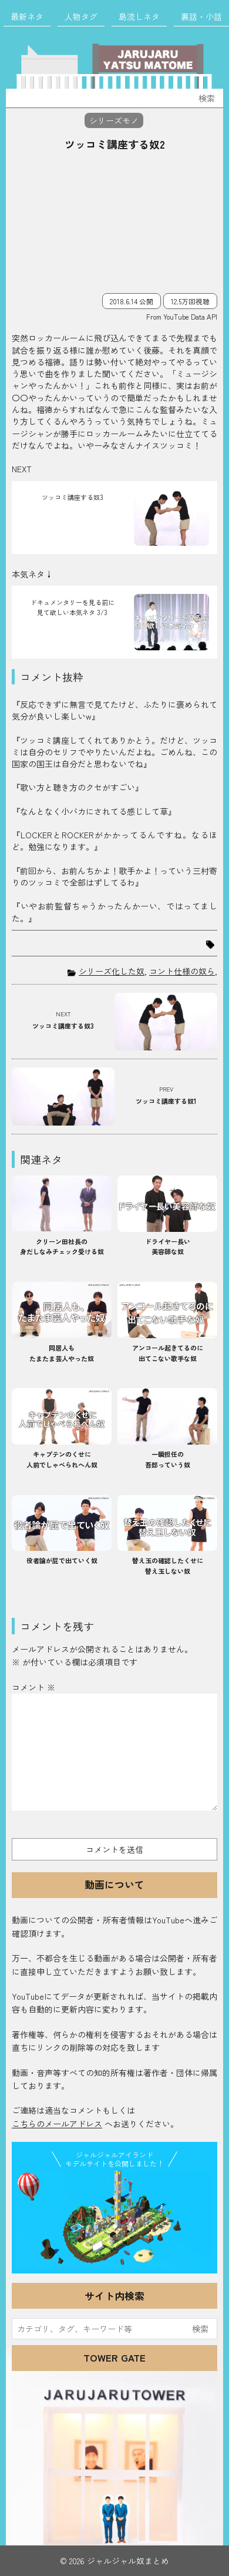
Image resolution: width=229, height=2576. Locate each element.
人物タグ (81, 16)
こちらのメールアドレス (57, 2124)
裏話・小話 (201, 16)
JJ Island (114, 2220)
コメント (33, 1687)
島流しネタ (139, 16)
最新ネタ (27, 16)
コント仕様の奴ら (182, 971)
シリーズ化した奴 (111, 971)
